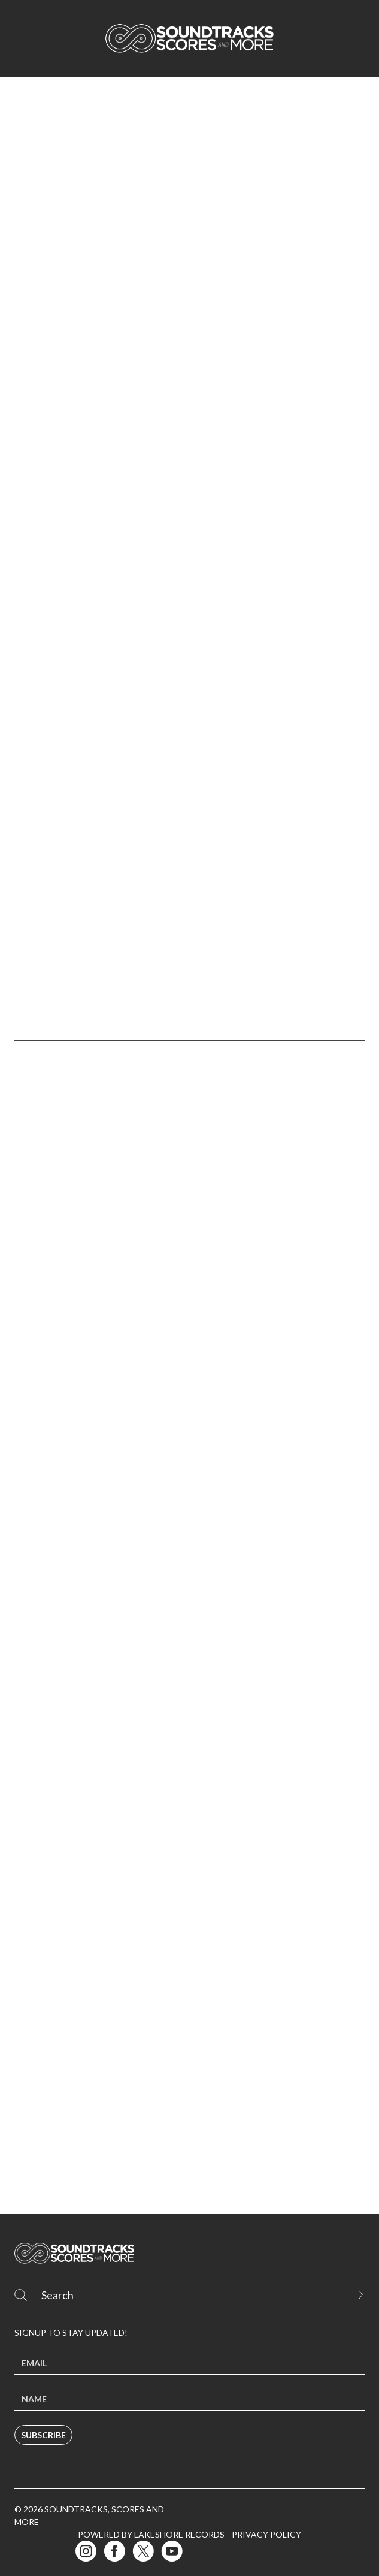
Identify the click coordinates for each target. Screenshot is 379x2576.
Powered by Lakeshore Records (151, 2534)
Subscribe (43, 2435)
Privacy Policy (266, 2534)
